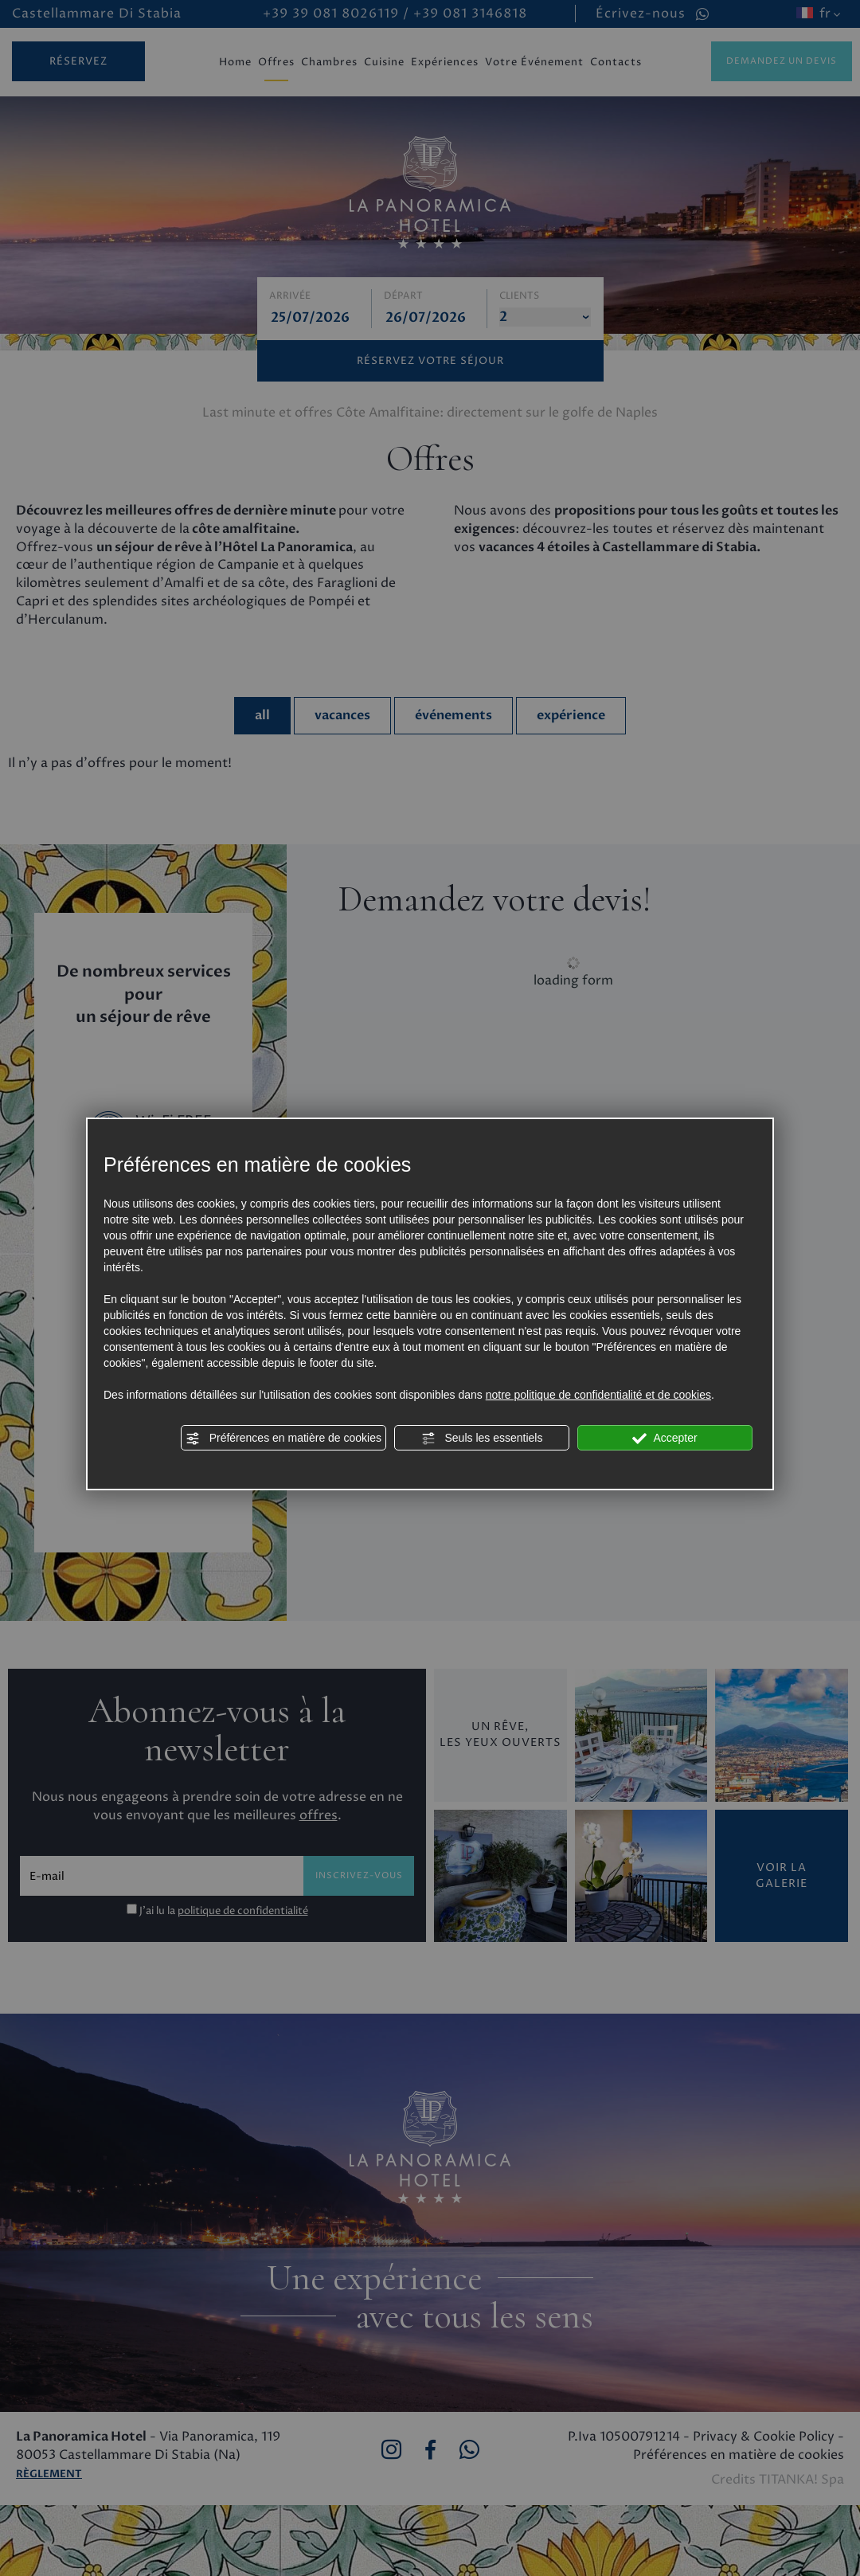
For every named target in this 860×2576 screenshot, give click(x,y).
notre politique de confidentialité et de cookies (598, 1394)
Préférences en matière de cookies (283, 1438)
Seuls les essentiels (482, 1438)
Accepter (664, 1438)
